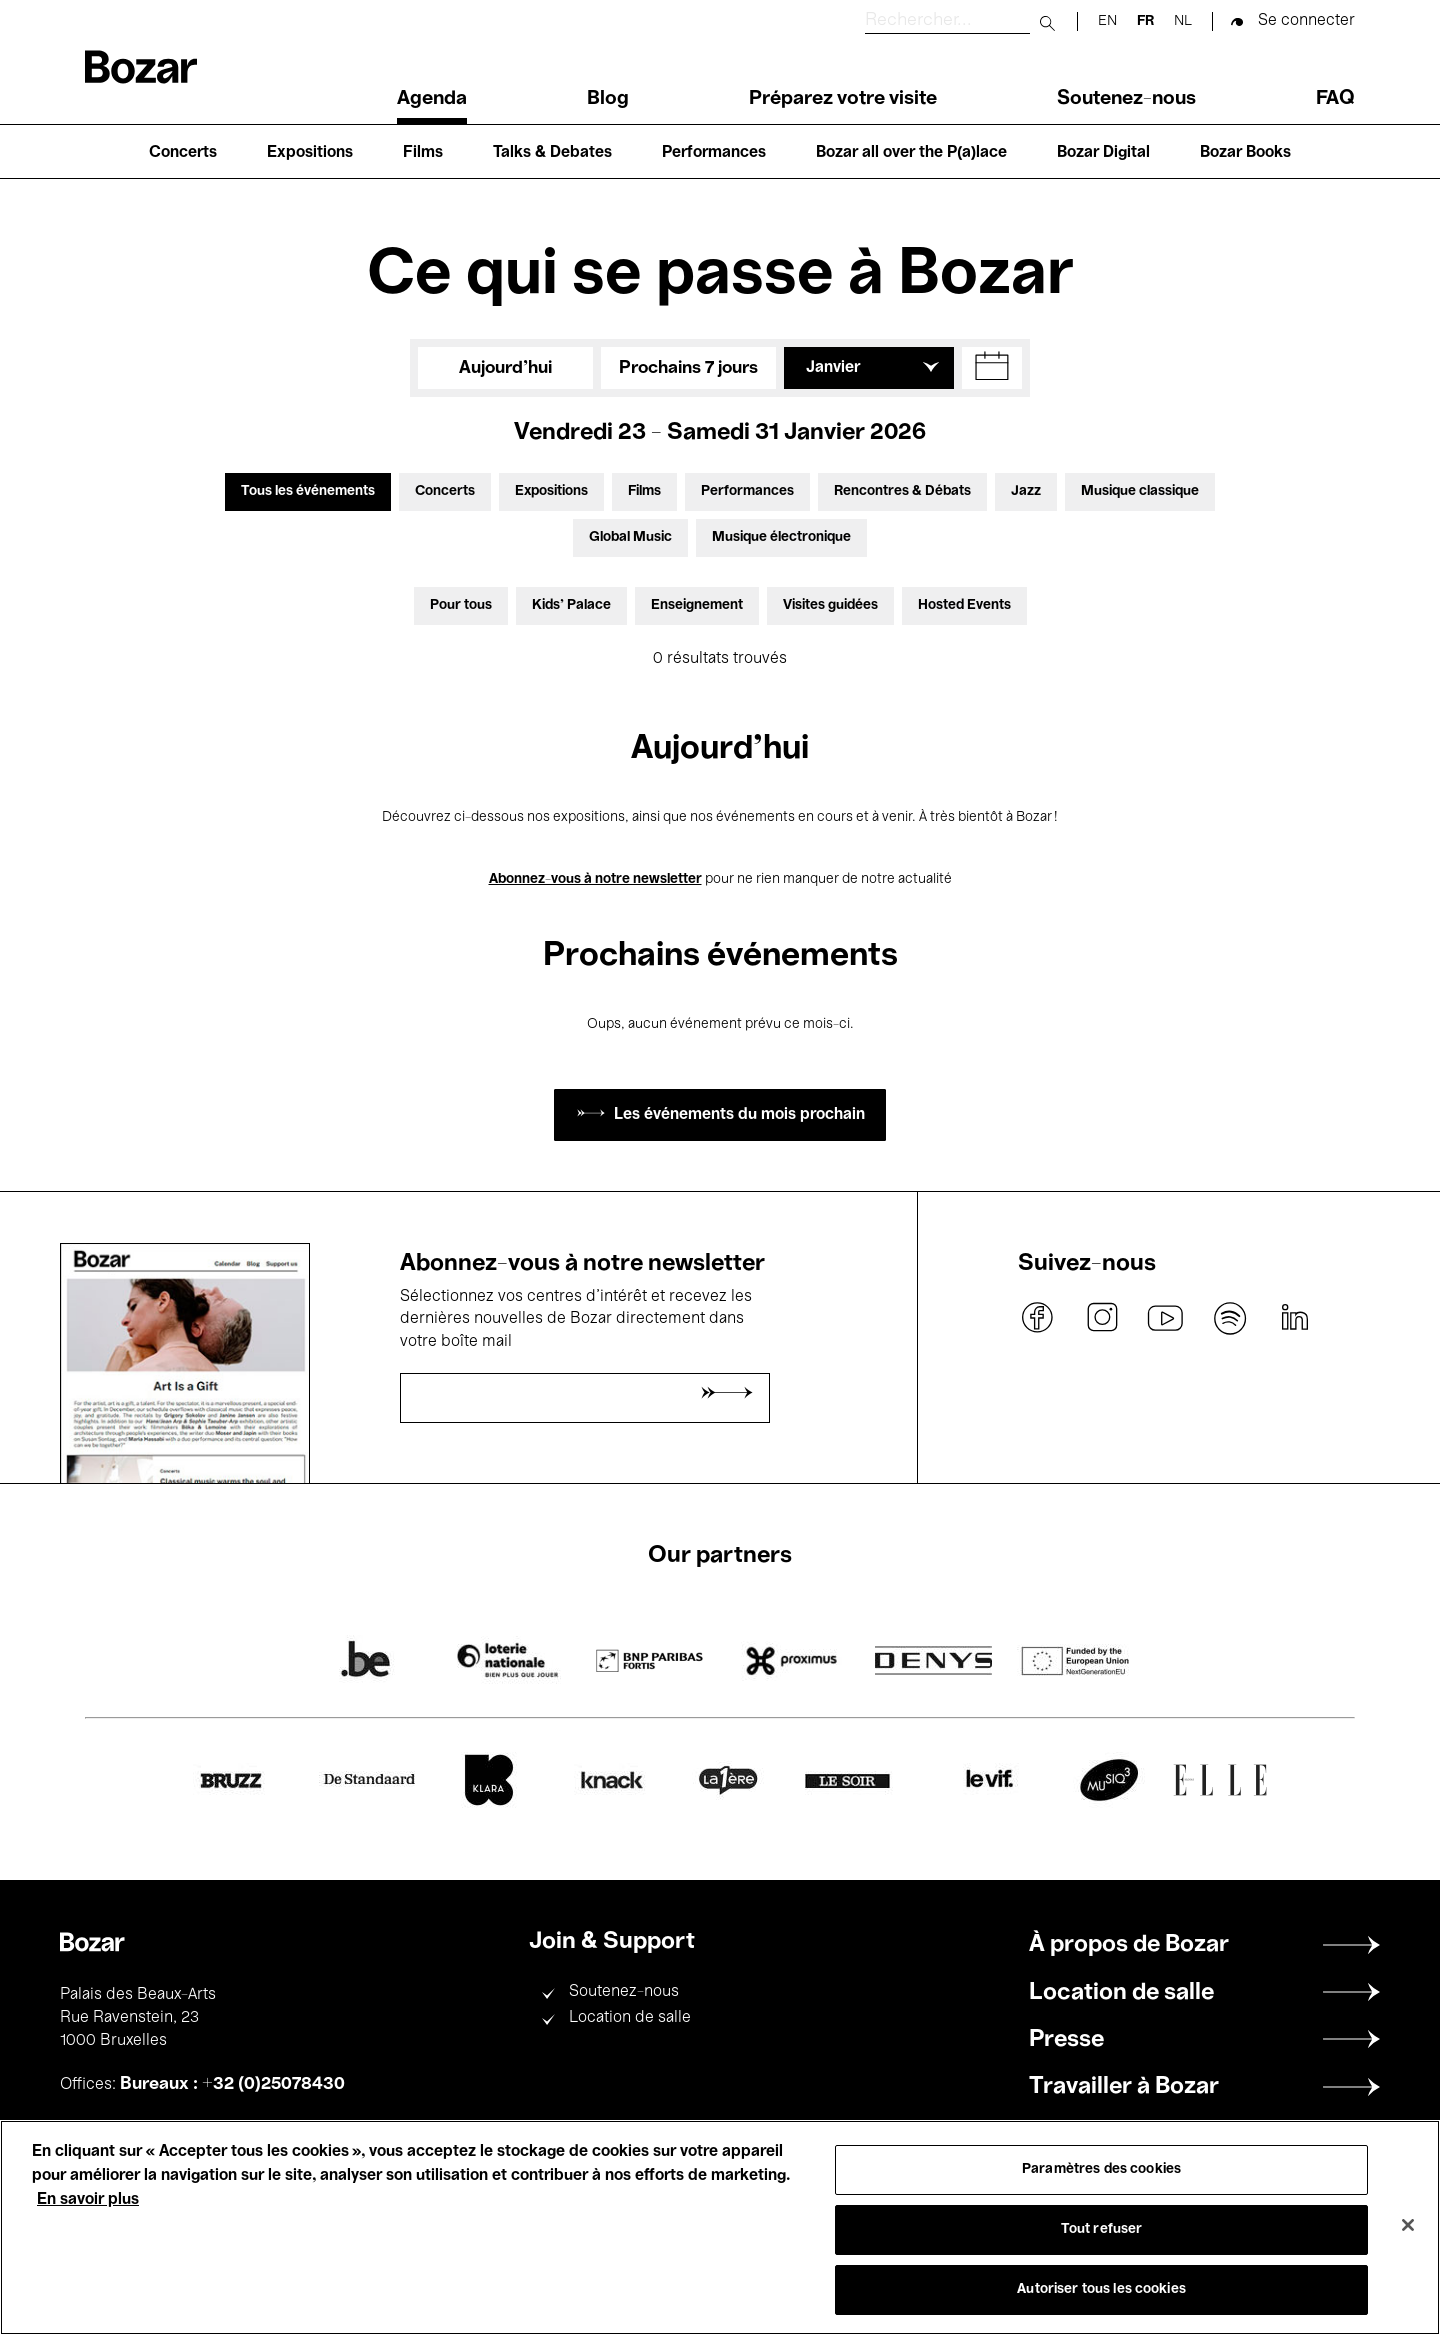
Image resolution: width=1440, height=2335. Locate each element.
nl (1183, 21)
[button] (992, 368)
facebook (1038, 1318)
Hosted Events (964, 605)
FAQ (1335, 99)
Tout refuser (1102, 2229)
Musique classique (1140, 491)
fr (1145, 21)
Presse (1066, 2040)
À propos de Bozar (1129, 1945)
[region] (720, 2227)
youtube (1166, 1318)
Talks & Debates (552, 153)
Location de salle (630, 2018)
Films (423, 153)
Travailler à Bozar (1124, 2087)
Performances (714, 153)
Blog (608, 99)
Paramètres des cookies (1101, 2169)
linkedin (1294, 1318)
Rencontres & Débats (902, 491)
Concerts (183, 153)
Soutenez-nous (1126, 99)
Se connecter (1306, 21)
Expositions (310, 153)
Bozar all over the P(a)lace (911, 153)
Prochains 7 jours (688, 368)
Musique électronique (781, 537)
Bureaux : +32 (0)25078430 (232, 2084)
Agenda (432, 99)
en (1107, 21)
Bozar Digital (1103, 153)
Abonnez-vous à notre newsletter (595, 879)
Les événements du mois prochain (739, 1115)
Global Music (630, 537)
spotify (1230, 1318)
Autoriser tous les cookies (1101, 2289)
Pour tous (461, 605)
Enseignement (697, 605)
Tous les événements (308, 491)
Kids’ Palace (571, 605)
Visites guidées (830, 605)
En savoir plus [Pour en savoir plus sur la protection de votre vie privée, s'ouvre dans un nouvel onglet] (88, 2200)
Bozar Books (1245, 153)
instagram (1102, 1318)
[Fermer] (1408, 2225)
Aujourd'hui (505, 368)
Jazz (1026, 491)
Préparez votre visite (843, 99)
